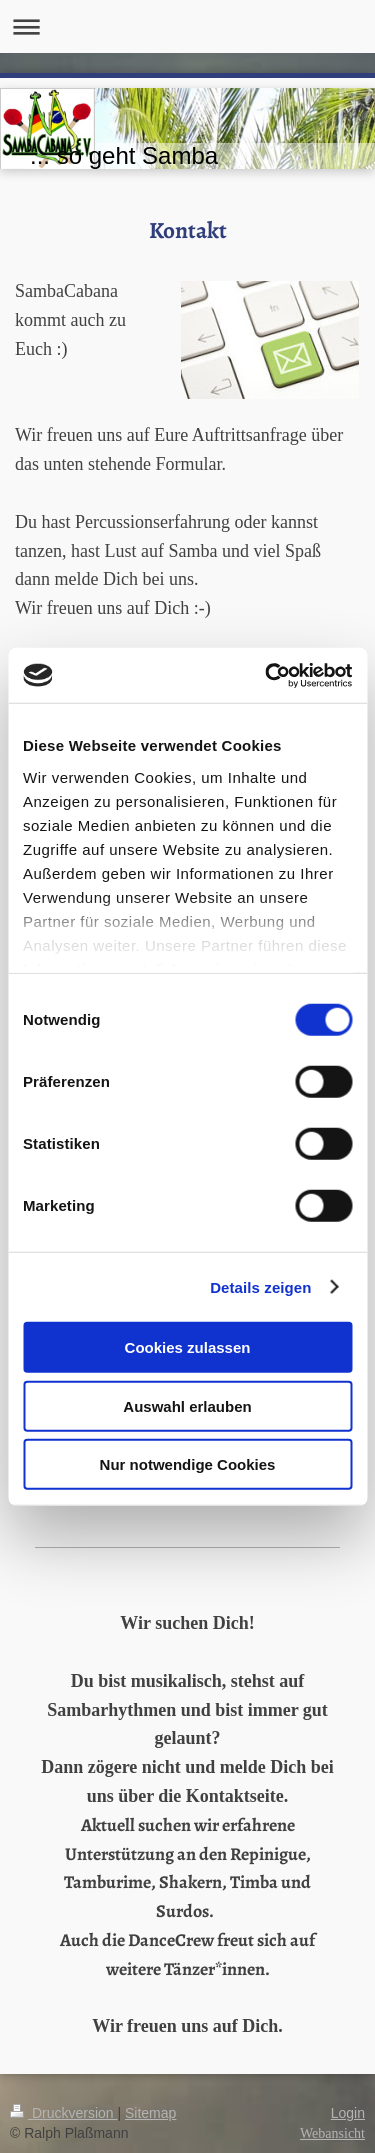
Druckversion (63, 2113)
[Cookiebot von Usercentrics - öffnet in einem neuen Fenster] (267, 675)
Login (348, 2113)
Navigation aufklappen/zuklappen (187, 26)
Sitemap (150, 2113)
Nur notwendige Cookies (188, 1464)
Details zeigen (260, 1286)
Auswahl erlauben (187, 1405)
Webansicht (332, 2133)
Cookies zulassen (188, 1347)
